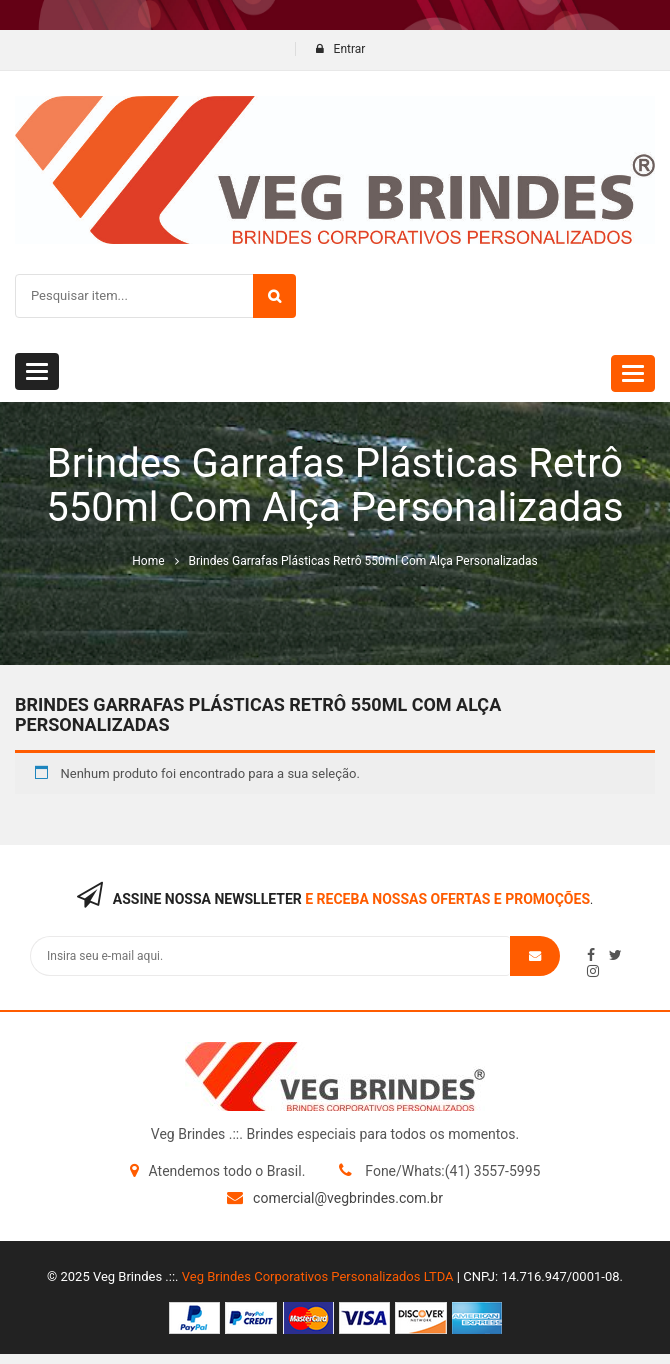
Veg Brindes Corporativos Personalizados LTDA (318, 1276)
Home (148, 561)
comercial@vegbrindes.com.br (348, 1198)
